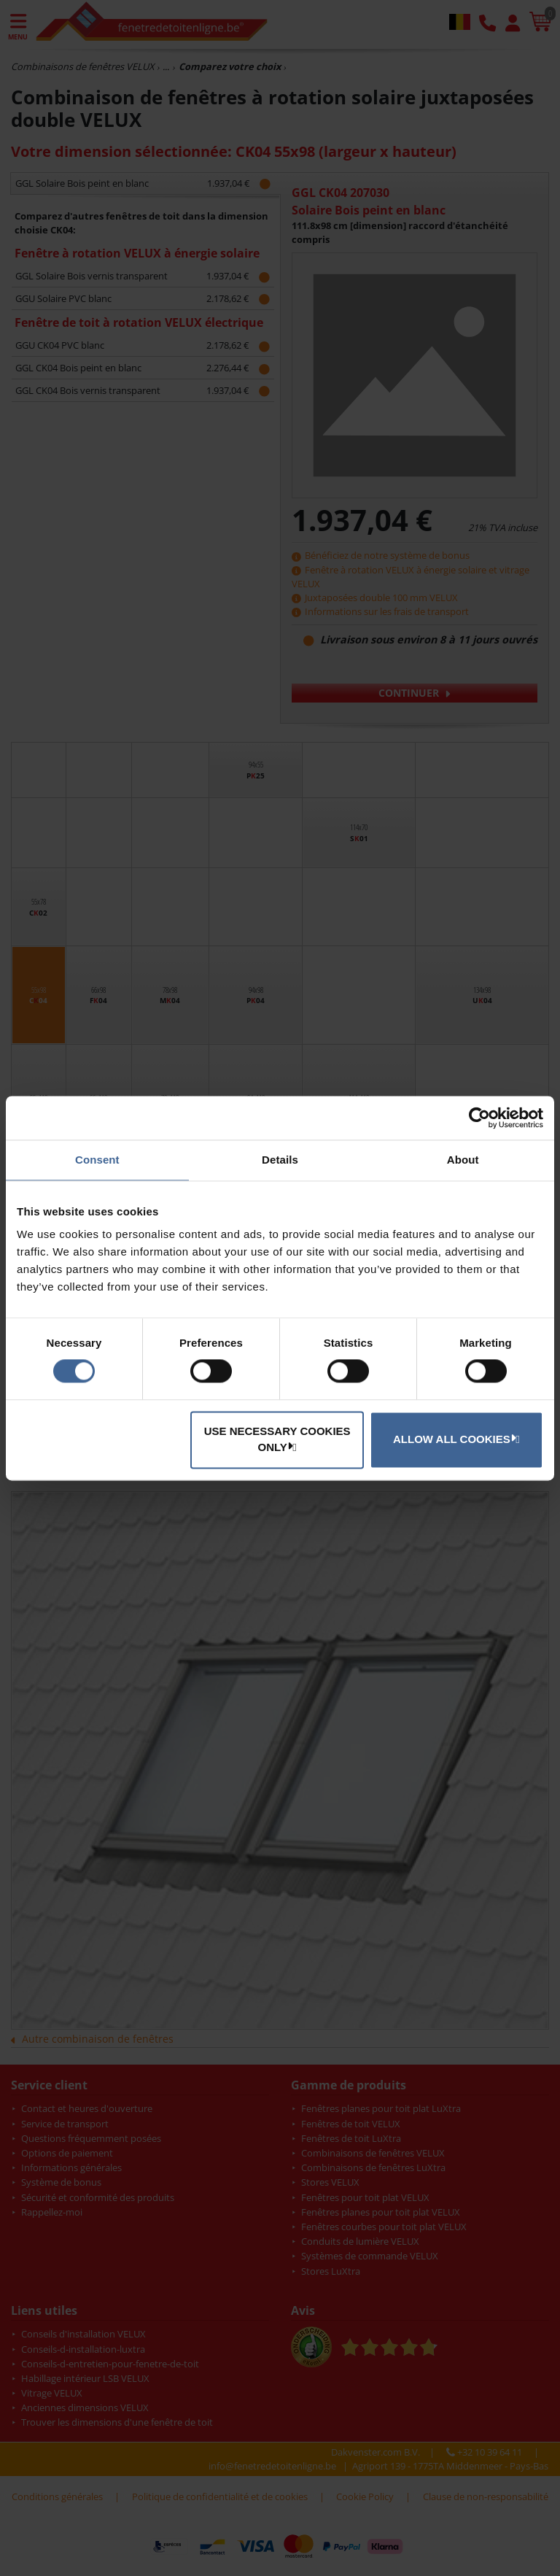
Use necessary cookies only (277, 1439)
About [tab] (463, 1159)
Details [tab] (280, 1159)
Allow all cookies (454, 1438)
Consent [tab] (97, 1159)
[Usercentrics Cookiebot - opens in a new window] (479, 1118)
